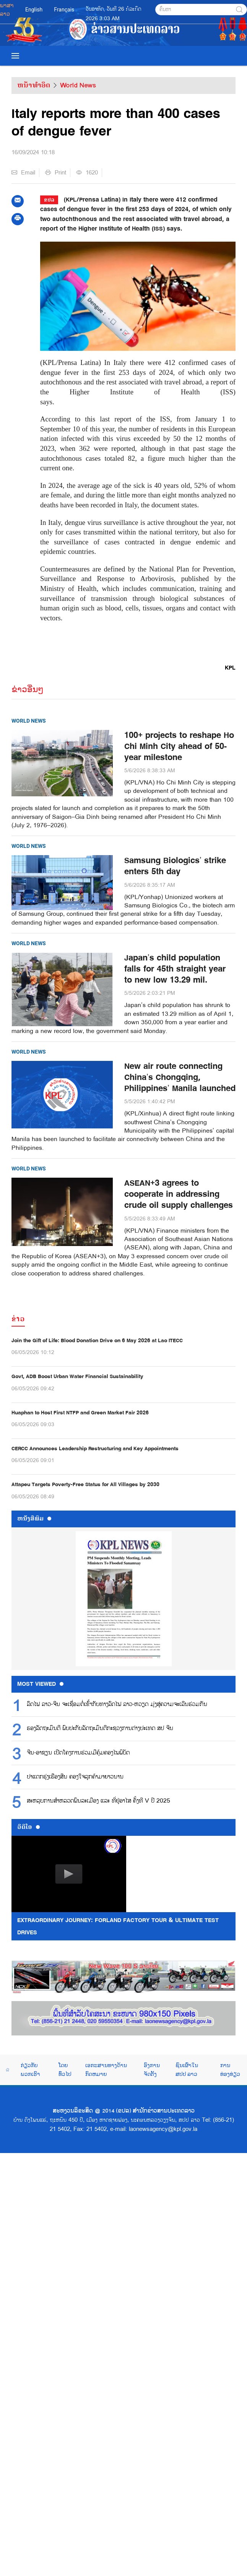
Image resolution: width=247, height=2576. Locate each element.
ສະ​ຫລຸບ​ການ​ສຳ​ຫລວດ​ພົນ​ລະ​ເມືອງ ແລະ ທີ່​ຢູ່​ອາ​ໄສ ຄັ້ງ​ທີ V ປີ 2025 (98, 1801)
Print (55, 172)
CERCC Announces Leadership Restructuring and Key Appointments (95, 1448)
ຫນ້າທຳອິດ (33, 85)
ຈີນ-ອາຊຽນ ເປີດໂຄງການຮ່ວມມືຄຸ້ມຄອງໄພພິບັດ (78, 1753)
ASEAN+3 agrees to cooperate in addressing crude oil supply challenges (178, 1194)
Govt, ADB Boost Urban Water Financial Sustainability (77, 1376)
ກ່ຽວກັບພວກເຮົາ (30, 2069)
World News (78, 85)
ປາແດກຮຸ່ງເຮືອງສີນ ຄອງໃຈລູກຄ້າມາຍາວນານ (75, 1777)
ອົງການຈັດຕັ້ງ (152, 2069)
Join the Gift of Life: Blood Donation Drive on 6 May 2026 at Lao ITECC (97, 1340)
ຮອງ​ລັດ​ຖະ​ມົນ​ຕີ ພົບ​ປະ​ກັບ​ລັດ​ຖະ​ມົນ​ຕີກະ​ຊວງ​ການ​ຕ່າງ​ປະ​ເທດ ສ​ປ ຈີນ (100, 1728)
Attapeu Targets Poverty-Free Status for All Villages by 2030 (85, 1484)
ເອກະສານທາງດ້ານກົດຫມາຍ (106, 2069)
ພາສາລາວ (7, 9)
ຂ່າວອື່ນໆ (27, 689)
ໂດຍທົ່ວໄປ (65, 2069)
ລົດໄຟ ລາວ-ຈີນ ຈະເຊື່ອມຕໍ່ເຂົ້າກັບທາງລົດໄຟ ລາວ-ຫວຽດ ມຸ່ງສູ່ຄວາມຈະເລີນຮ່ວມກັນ (117, 1704)
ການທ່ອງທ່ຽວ (230, 2069)
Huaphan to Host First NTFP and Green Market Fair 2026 (80, 1412)
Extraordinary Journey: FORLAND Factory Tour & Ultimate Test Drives (118, 1926)
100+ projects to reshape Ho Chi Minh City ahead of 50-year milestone (179, 746)
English (33, 9)
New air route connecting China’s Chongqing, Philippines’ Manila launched (180, 1077)
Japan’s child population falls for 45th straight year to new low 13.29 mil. (175, 969)
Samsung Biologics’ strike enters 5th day (175, 866)
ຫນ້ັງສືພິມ (34, 1518)
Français (64, 9)
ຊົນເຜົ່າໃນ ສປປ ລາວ (187, 2069)
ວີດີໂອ (28, 1827)
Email (23, 172)
